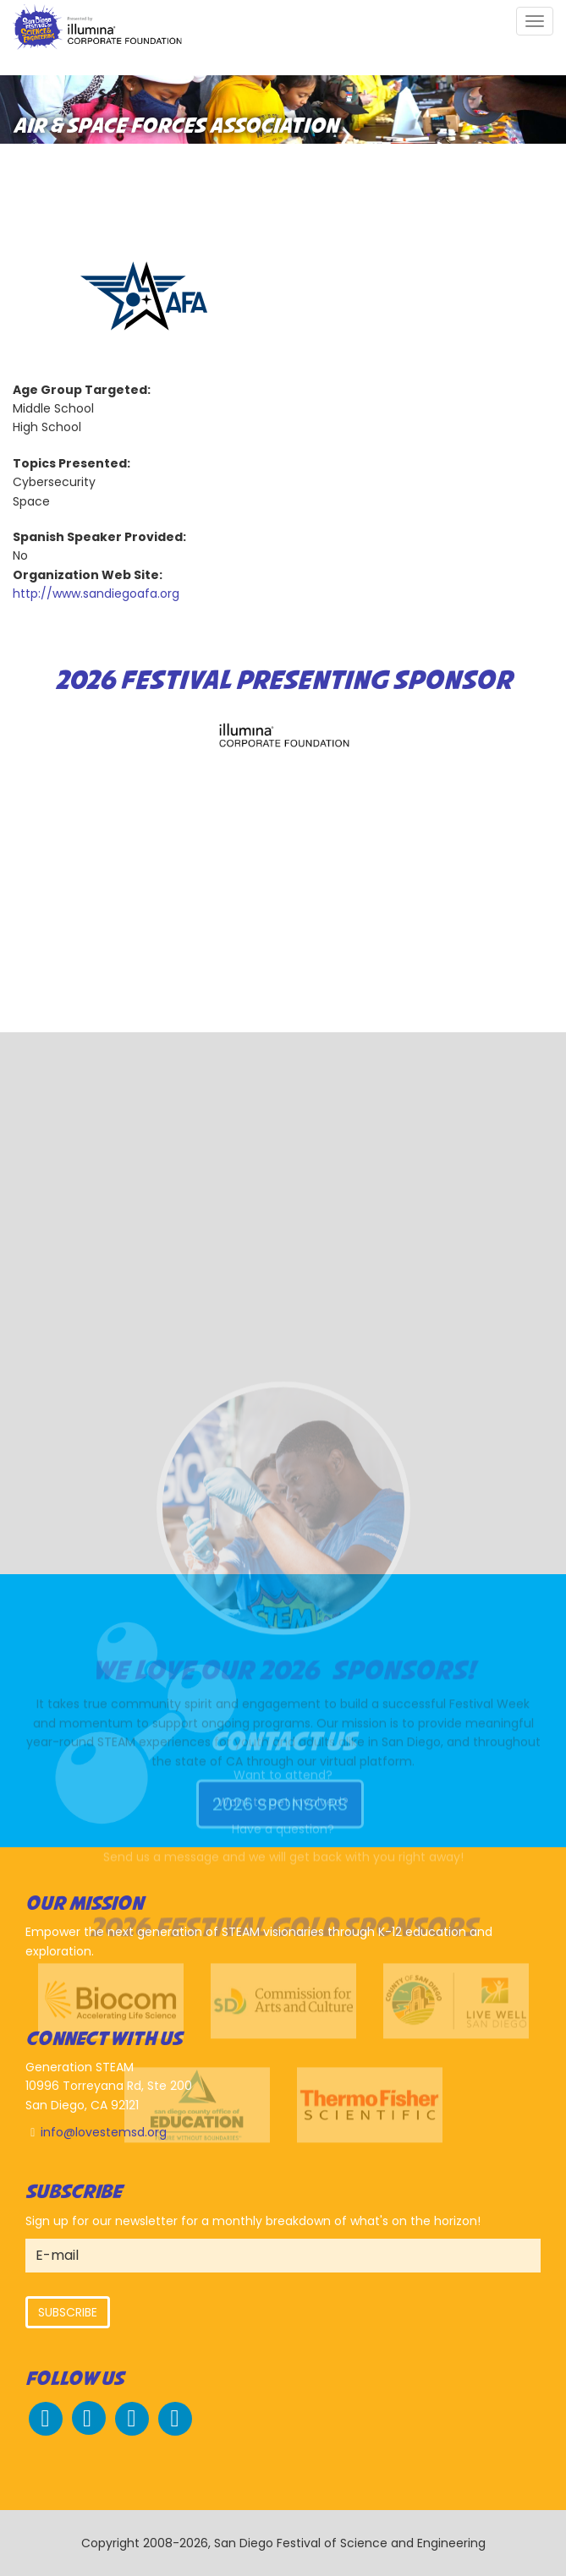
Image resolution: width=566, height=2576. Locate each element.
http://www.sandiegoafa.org (96, 593)
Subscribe (67, 2312)
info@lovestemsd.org (104, 2132)
